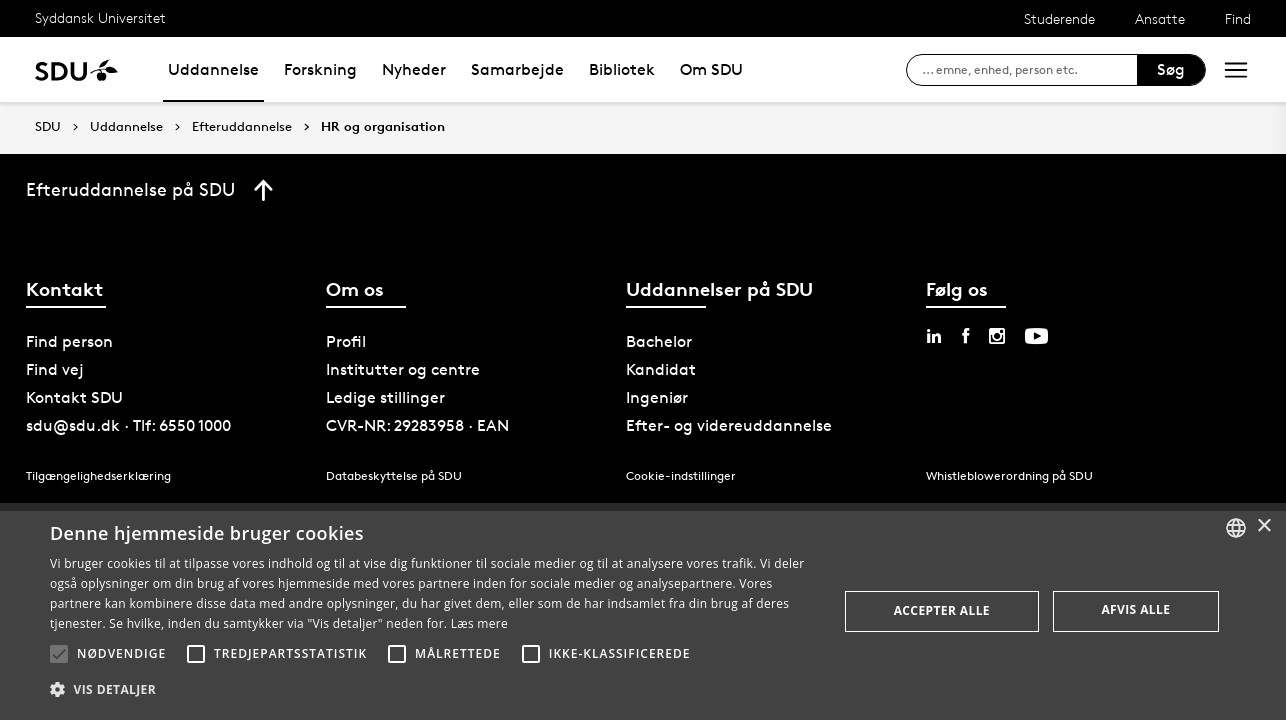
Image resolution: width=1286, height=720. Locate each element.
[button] (59, 654)
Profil (346, 341)
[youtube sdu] (1036, 336)
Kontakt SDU (74, 397)
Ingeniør (657, 397)
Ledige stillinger (385, 397)
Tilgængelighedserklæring (98, 475)
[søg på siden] (1029, 70)
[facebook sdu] (965, 336)
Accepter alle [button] (942, 610)
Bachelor (659, 341)
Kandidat (661, 369)
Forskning (320, 69)
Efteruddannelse (242, 127)
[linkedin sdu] (934, 336)
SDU (48, 126)
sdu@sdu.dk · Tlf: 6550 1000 (128, 425)
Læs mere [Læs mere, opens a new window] (479, 623)
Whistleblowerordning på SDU (1009, 475)
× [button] (1263, 526)
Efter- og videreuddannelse (729, 425)
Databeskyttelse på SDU (394, 475)
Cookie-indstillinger (681, 475)
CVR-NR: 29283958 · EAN (417, 425)
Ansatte (1160, 18)
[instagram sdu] (997, 336)
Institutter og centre (403, 369)
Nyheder (414, 69)
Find (1238, 18)
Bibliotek (622, 69)
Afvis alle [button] (1135, 609)
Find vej (55, 369)
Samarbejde (517, 69)
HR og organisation (383, 127)
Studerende (1059, 18)
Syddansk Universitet (100, 17)
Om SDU (711, 69)
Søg (1171, 69)
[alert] (643, 611)
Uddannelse (213, 69)
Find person (69, 341)
